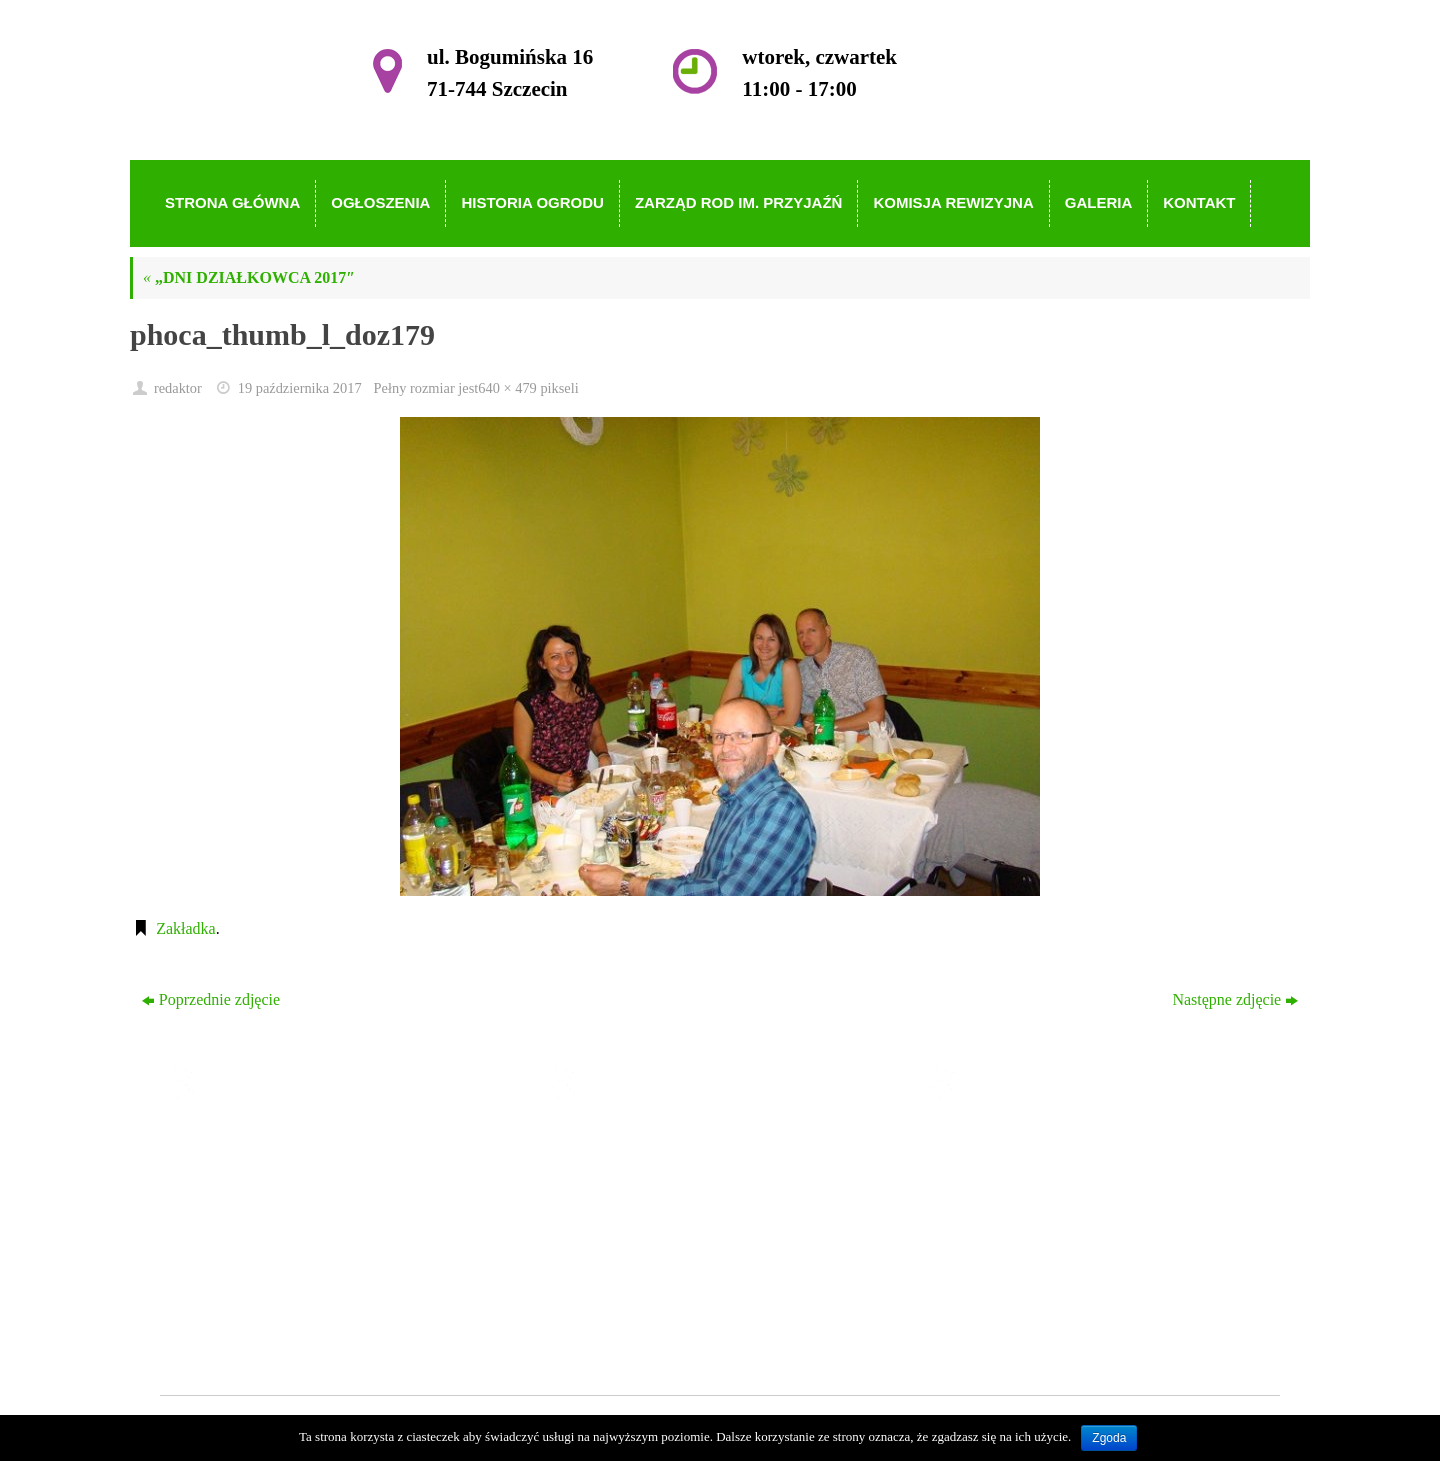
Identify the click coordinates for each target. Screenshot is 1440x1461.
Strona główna (636, 1143)
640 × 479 (507, 388)
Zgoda (1109, 1438)
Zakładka (186, 928)
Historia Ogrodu (642, 1200)
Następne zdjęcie (1235, 999)
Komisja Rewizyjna (653, 1258)
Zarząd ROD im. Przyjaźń (673, 1229)
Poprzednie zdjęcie (211, 999)
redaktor (178, 388)
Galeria (613, 1286)
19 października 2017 (300, 388)
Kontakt (616, 1315)
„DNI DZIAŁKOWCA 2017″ (249, 277)
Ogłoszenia (626, 1171)
